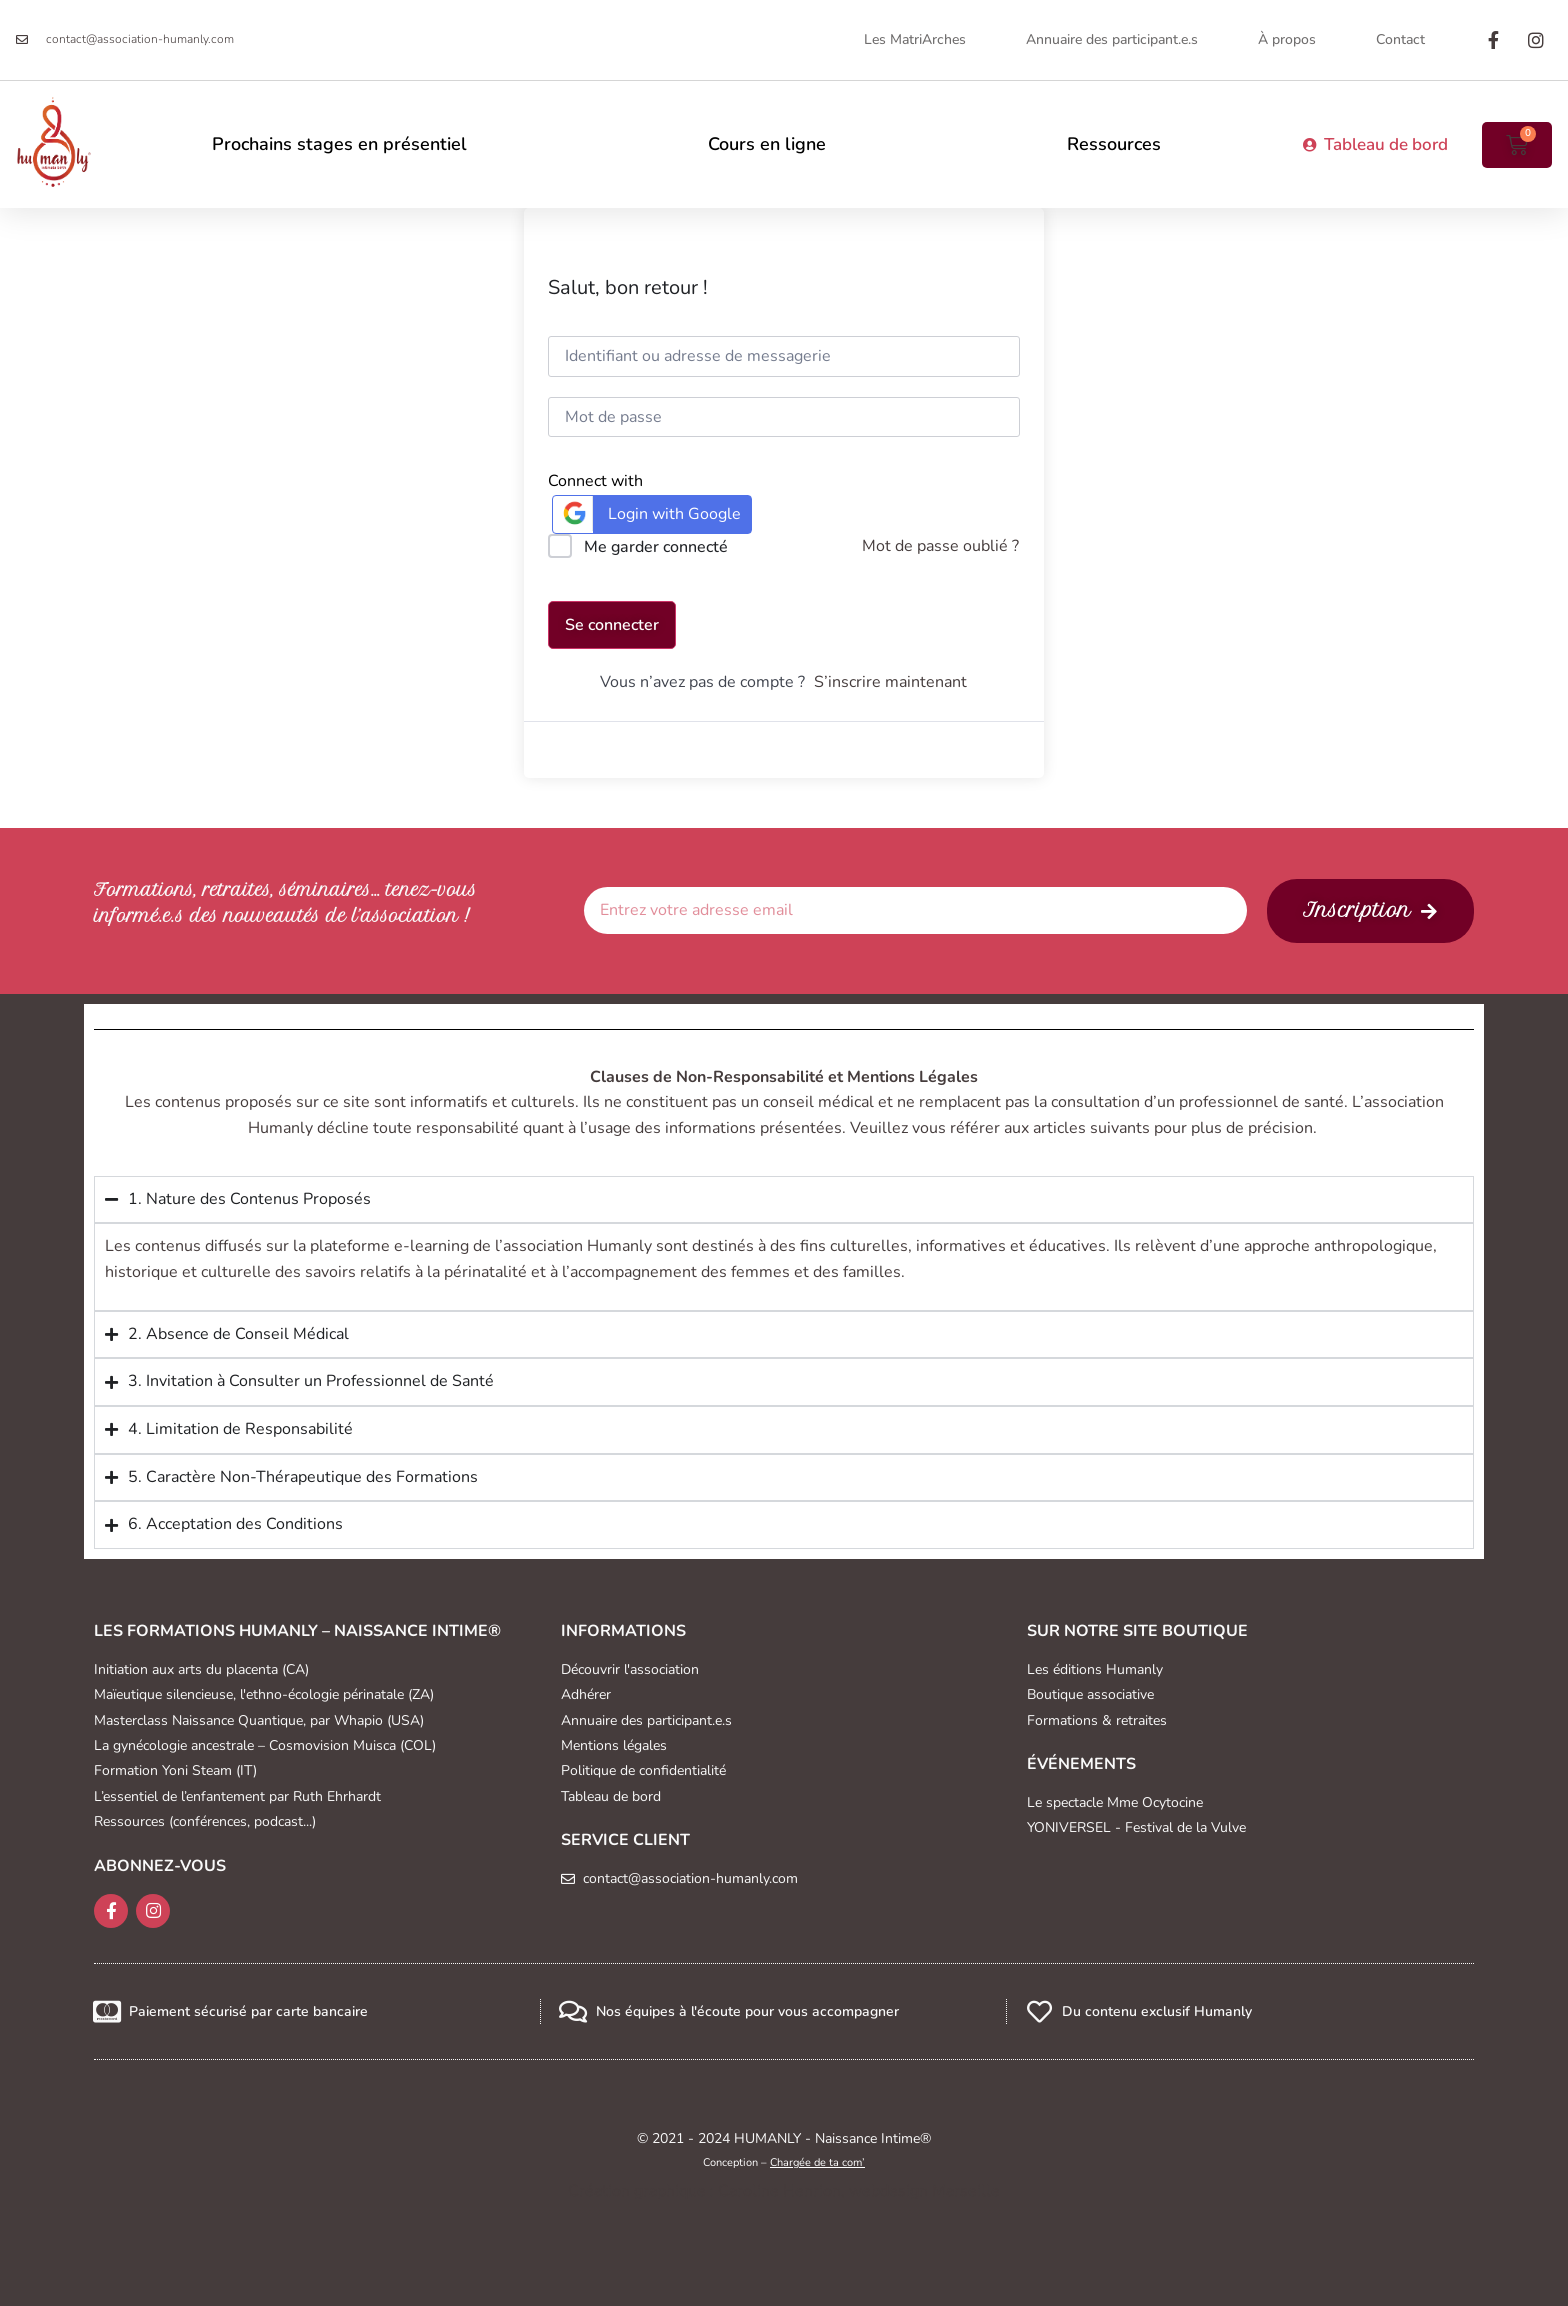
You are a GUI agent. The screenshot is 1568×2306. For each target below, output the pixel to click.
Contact (1400, 39)
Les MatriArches (915, 39)
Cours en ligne (767, 144)
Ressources (1114, 144)
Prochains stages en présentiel (339, 144)
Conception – (784, 2162)
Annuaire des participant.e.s (1112, 39)
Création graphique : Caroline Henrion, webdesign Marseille (784, 2191)
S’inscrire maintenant (890, 682)
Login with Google (649, 513)
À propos (1287, 39)
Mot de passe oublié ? (940, 546)
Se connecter (612, 625)
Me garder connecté (656, 547)
